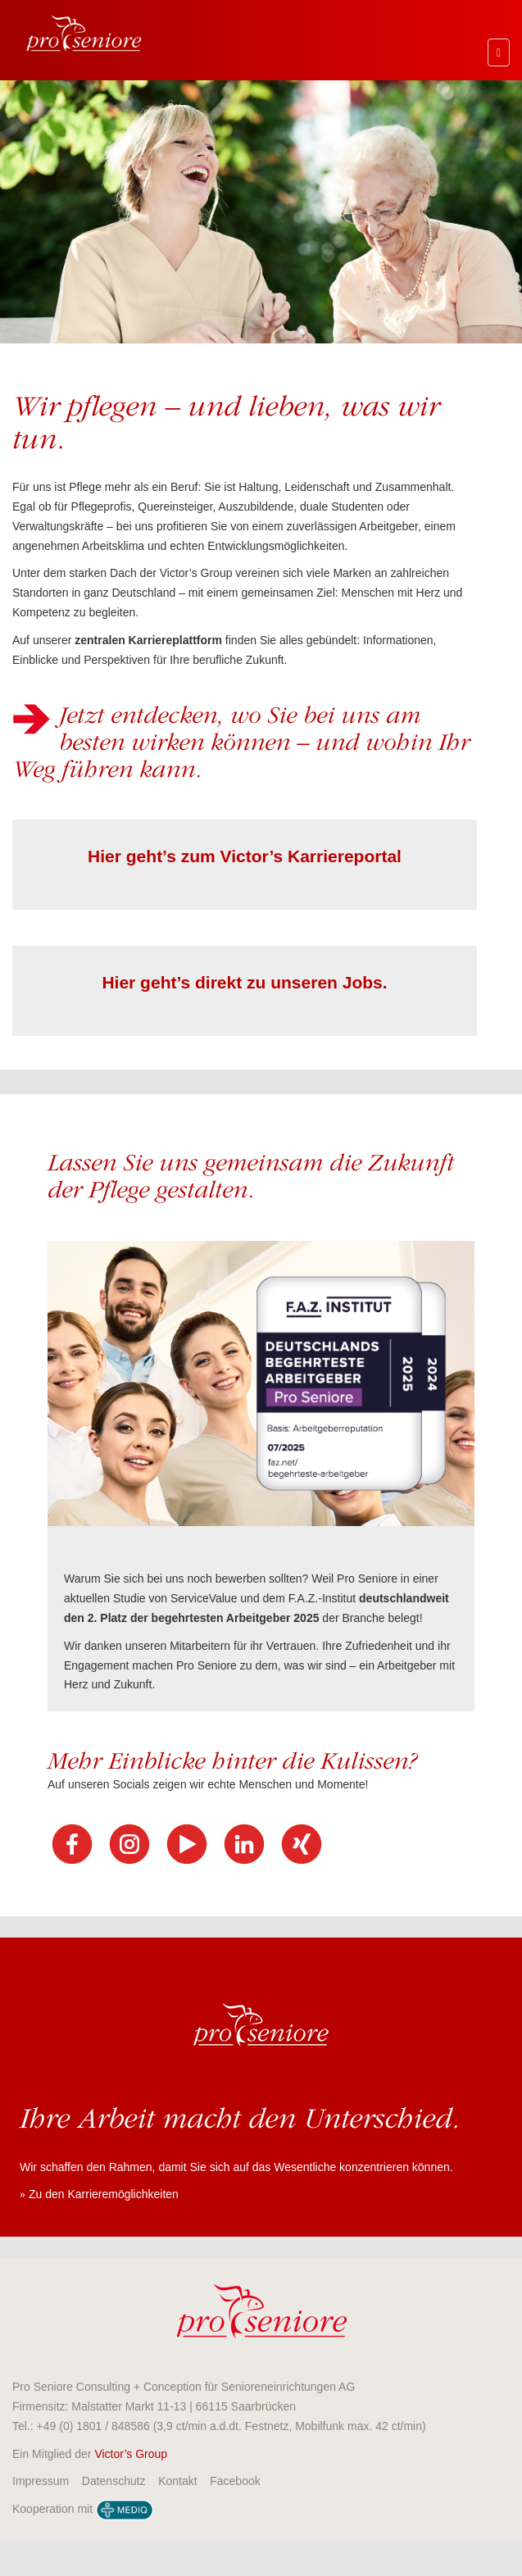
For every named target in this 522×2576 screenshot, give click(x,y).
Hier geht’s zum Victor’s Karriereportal (245, 856)
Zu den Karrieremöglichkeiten (104, 2194)
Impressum (40, 2480)
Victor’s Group (130, 2453)
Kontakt (177, 2480)
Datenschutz (114, 2480)
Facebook (235, 2480)
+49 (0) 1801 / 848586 (93, 2426)
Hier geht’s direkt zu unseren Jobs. (244, 982)
